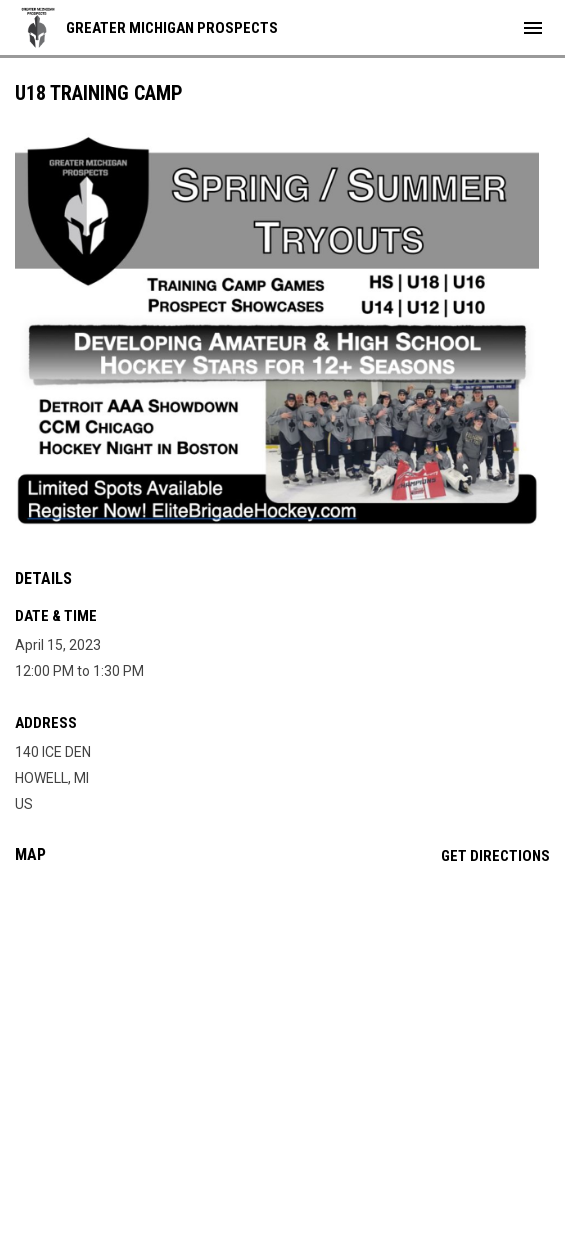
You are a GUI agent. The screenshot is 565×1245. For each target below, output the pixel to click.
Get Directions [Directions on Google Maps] (495, 856)
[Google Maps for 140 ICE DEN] (282, 1033)
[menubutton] (533, 28)
